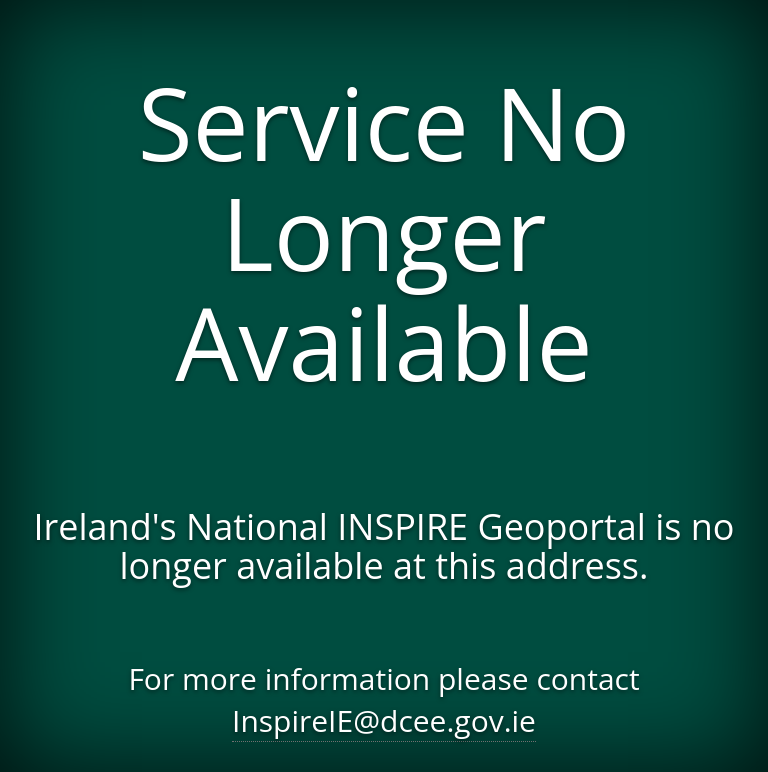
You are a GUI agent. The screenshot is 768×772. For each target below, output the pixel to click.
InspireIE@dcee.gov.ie (384, 720)
